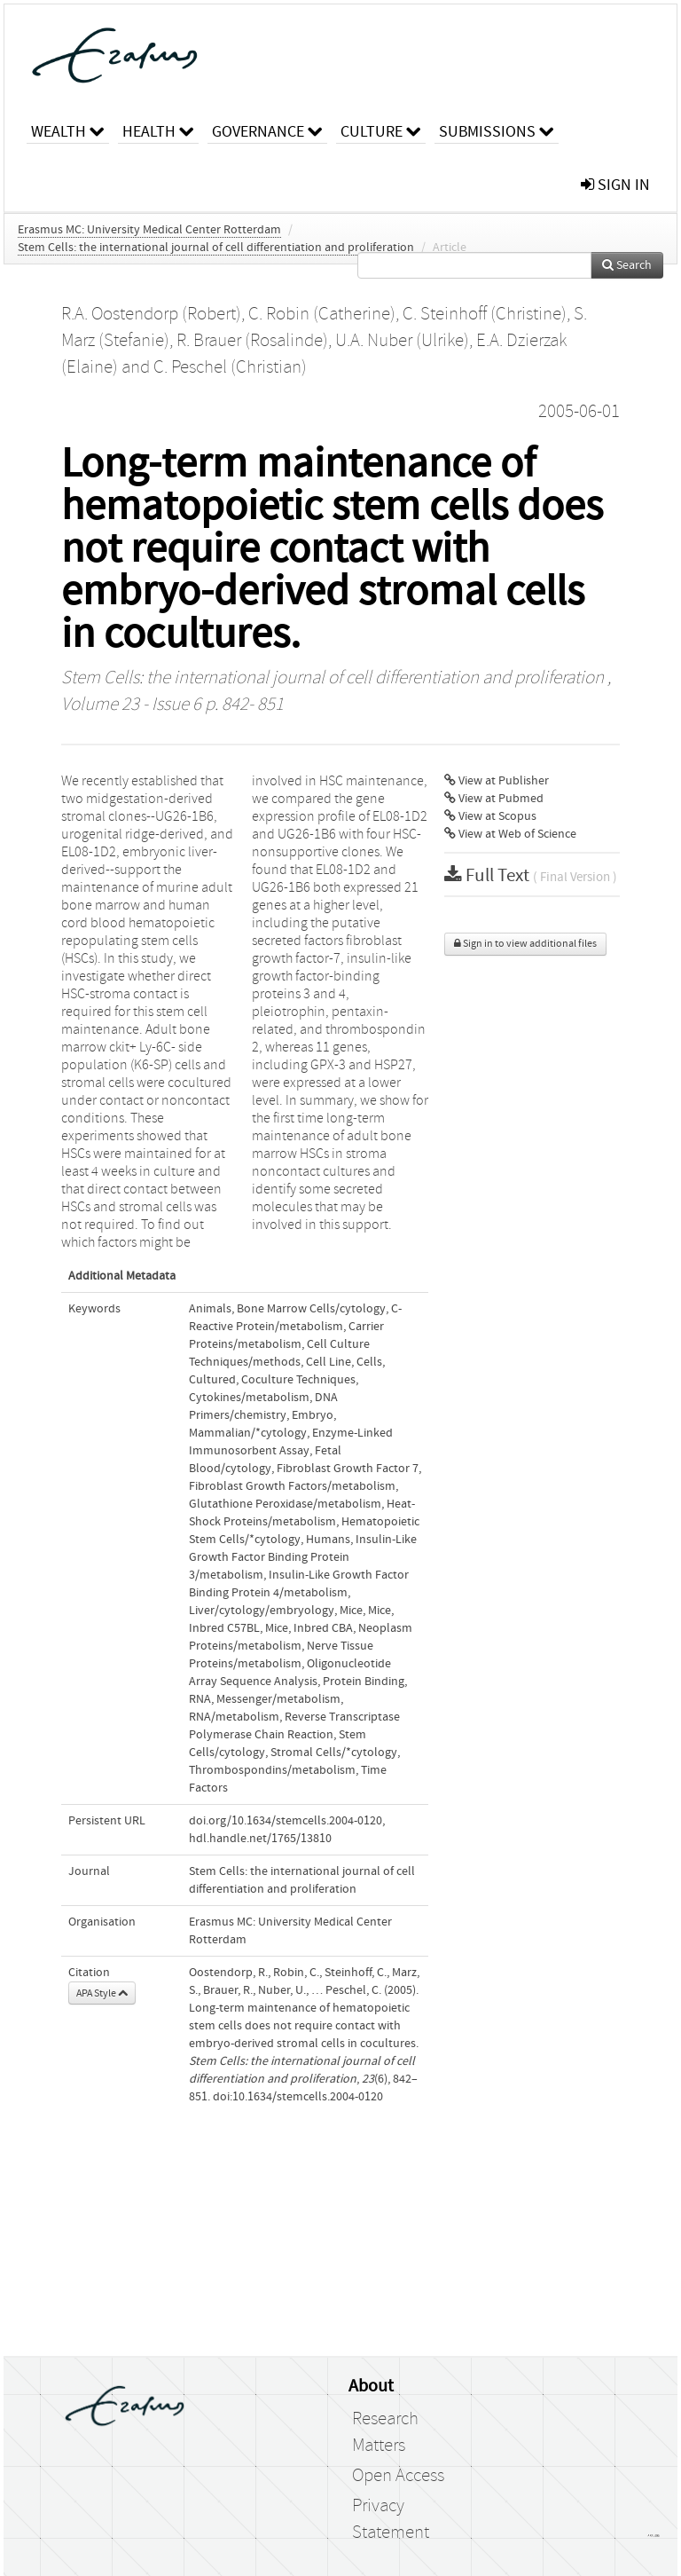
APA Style (102, 1993)
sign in (615, 185)
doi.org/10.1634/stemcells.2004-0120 (285, 1821)
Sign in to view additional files (525, 943)
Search (627, 265)
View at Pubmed (494, 799)
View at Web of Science (510, 834)
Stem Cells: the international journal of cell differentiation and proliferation (216, 247)
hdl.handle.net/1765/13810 (260, 1839)
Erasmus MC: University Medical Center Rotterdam (149, 230)
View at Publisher (496, 781)
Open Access (398, 2475)
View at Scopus (490, 816)
